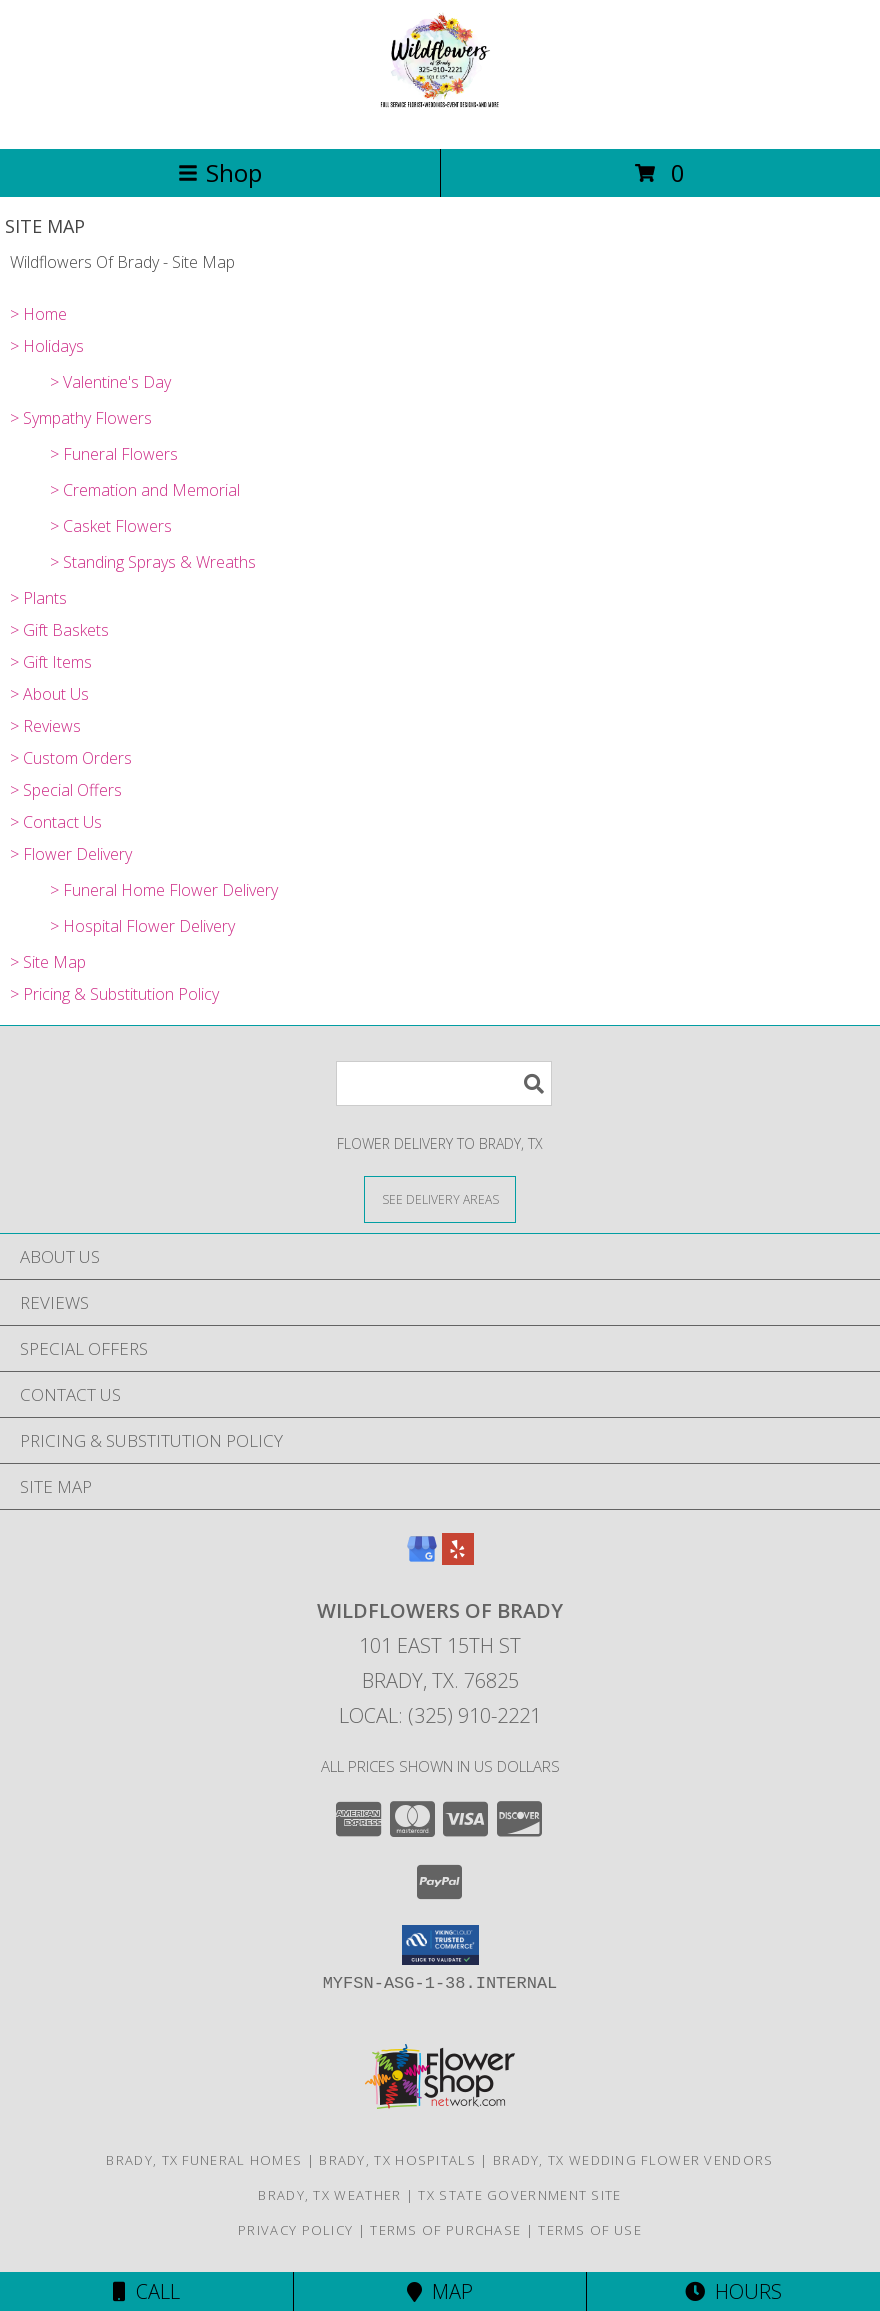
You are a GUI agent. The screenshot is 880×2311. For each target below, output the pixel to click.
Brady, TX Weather (329, 2195)
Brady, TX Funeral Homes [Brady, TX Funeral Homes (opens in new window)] (204, 2160)
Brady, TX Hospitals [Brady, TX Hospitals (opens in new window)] (397, 2160)
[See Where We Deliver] (440, 1198)
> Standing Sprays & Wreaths (153, 562)
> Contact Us (56, 822)
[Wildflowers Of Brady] (440, 119)
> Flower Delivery (71, 854)
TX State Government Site (519, 2195)
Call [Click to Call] (146, 2291)
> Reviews (45, 726)
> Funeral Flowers (114, 454)
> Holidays (47, 346)
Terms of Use (590, 2230)
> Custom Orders (71, 758)
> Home (38, 314)
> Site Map (48, 962)
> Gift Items (51, 662)
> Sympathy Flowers (81, 418)
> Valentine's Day (110, 382)
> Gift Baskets (59, 630)
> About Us (49, 694)
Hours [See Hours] (733, 2291)
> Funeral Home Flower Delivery (164, 890)
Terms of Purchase (445, 2230)
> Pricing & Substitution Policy (114, 994)
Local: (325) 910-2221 (440, 1715)
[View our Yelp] (458, 1558)
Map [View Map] (440, 2291)
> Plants (38, 598)
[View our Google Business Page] (422, 1558)
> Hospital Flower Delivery (142, 926)
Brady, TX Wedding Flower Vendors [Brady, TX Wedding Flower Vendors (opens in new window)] (633, 2160)
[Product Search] (444, 1083)
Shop (220, 172)
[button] (440, 1945)
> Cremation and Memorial (145, 490)
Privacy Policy (295, 2230)
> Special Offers (66, 790)
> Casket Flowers (111, 526)
